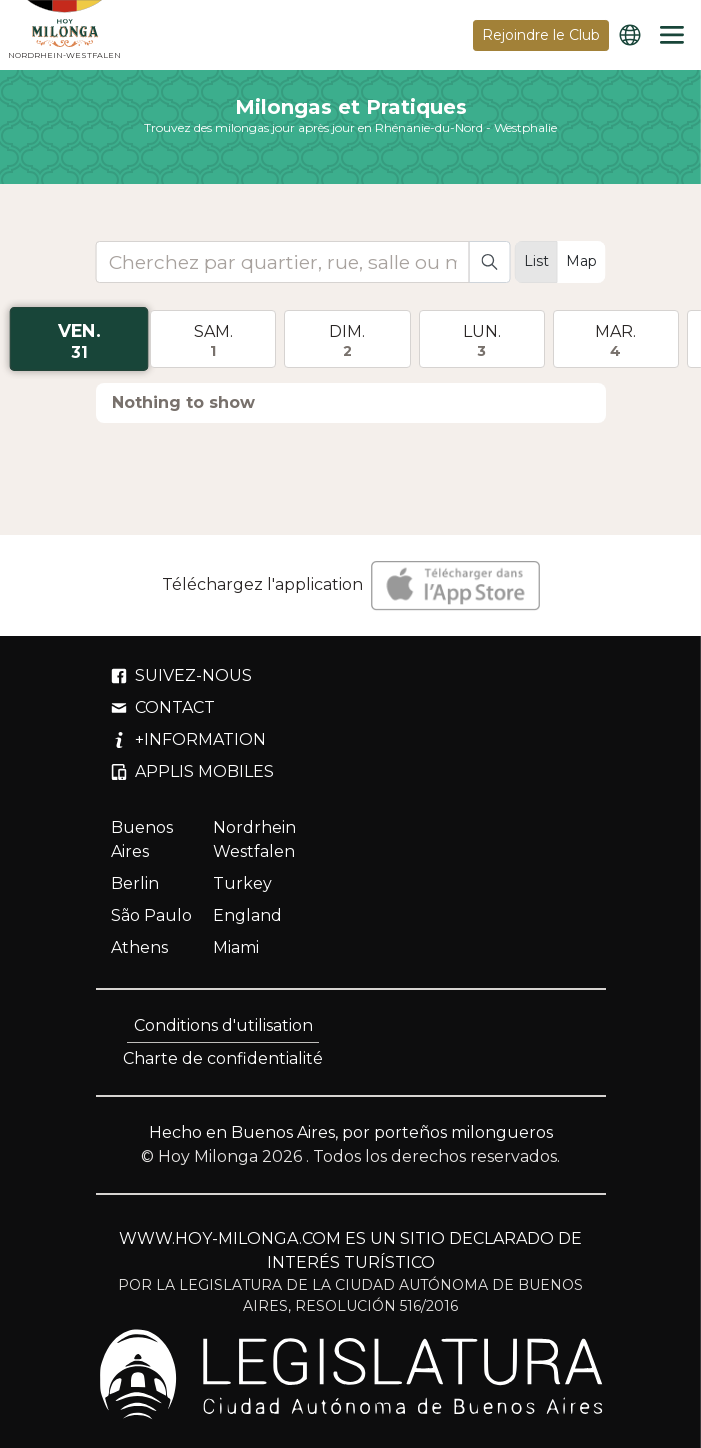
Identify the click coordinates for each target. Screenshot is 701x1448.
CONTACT (163, 707)
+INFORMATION (188, 739)
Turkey (242, 883)
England (247, 915)
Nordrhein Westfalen (254, 839)
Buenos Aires (142, 839)
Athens (139, 947)
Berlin (135, 883)
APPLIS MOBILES (192, 771)
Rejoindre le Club (541, 35)
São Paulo (151, 915)
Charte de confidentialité (223, 1058)
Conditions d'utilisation (223, 1025)
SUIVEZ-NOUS (181, 675)
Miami (236, 947)
